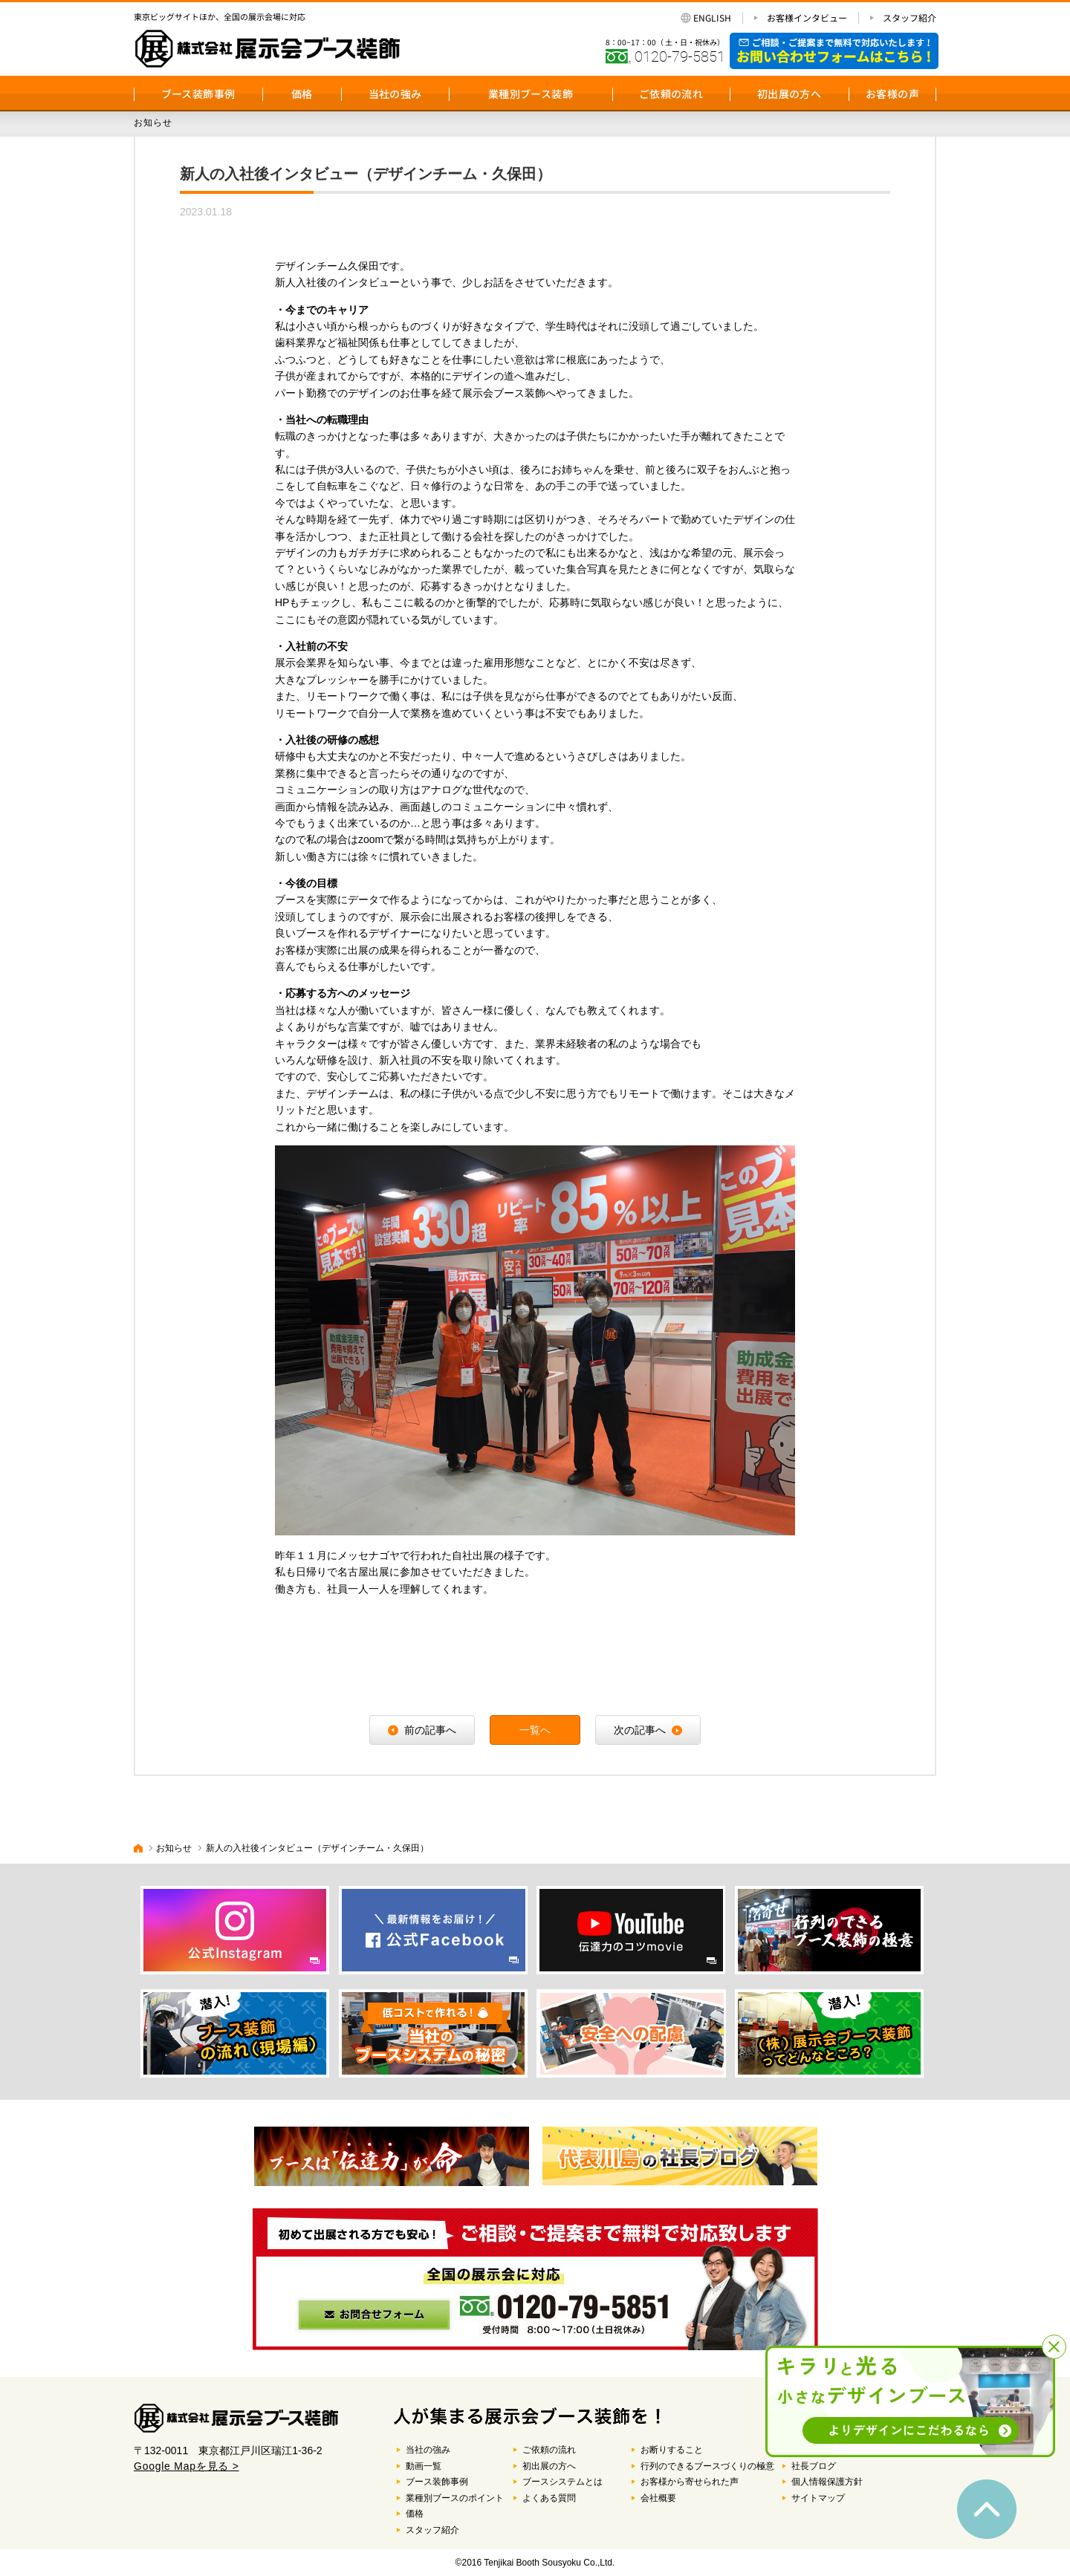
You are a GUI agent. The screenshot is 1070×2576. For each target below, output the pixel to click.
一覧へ (535, 1730)
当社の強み (395, 93)
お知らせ (174, 1848)
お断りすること (672, 2450)
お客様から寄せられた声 (690, 2481)
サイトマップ (818, 2498)
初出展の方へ (789, 93)
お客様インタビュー (807, 18)
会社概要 (658, 2498)
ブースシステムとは (562, 2481)
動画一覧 (423, 2466)
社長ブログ (813, 2466)
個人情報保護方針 (827, 2481)
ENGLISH (712, 18)
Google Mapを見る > (186, 2466)
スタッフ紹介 (909, 18)
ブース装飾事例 (198, 93)
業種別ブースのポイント (455, 2498)
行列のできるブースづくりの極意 (707, 2466)
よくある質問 (549, 2498)
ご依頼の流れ (671, 93)
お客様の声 (892, 93)
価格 (302, 93)
